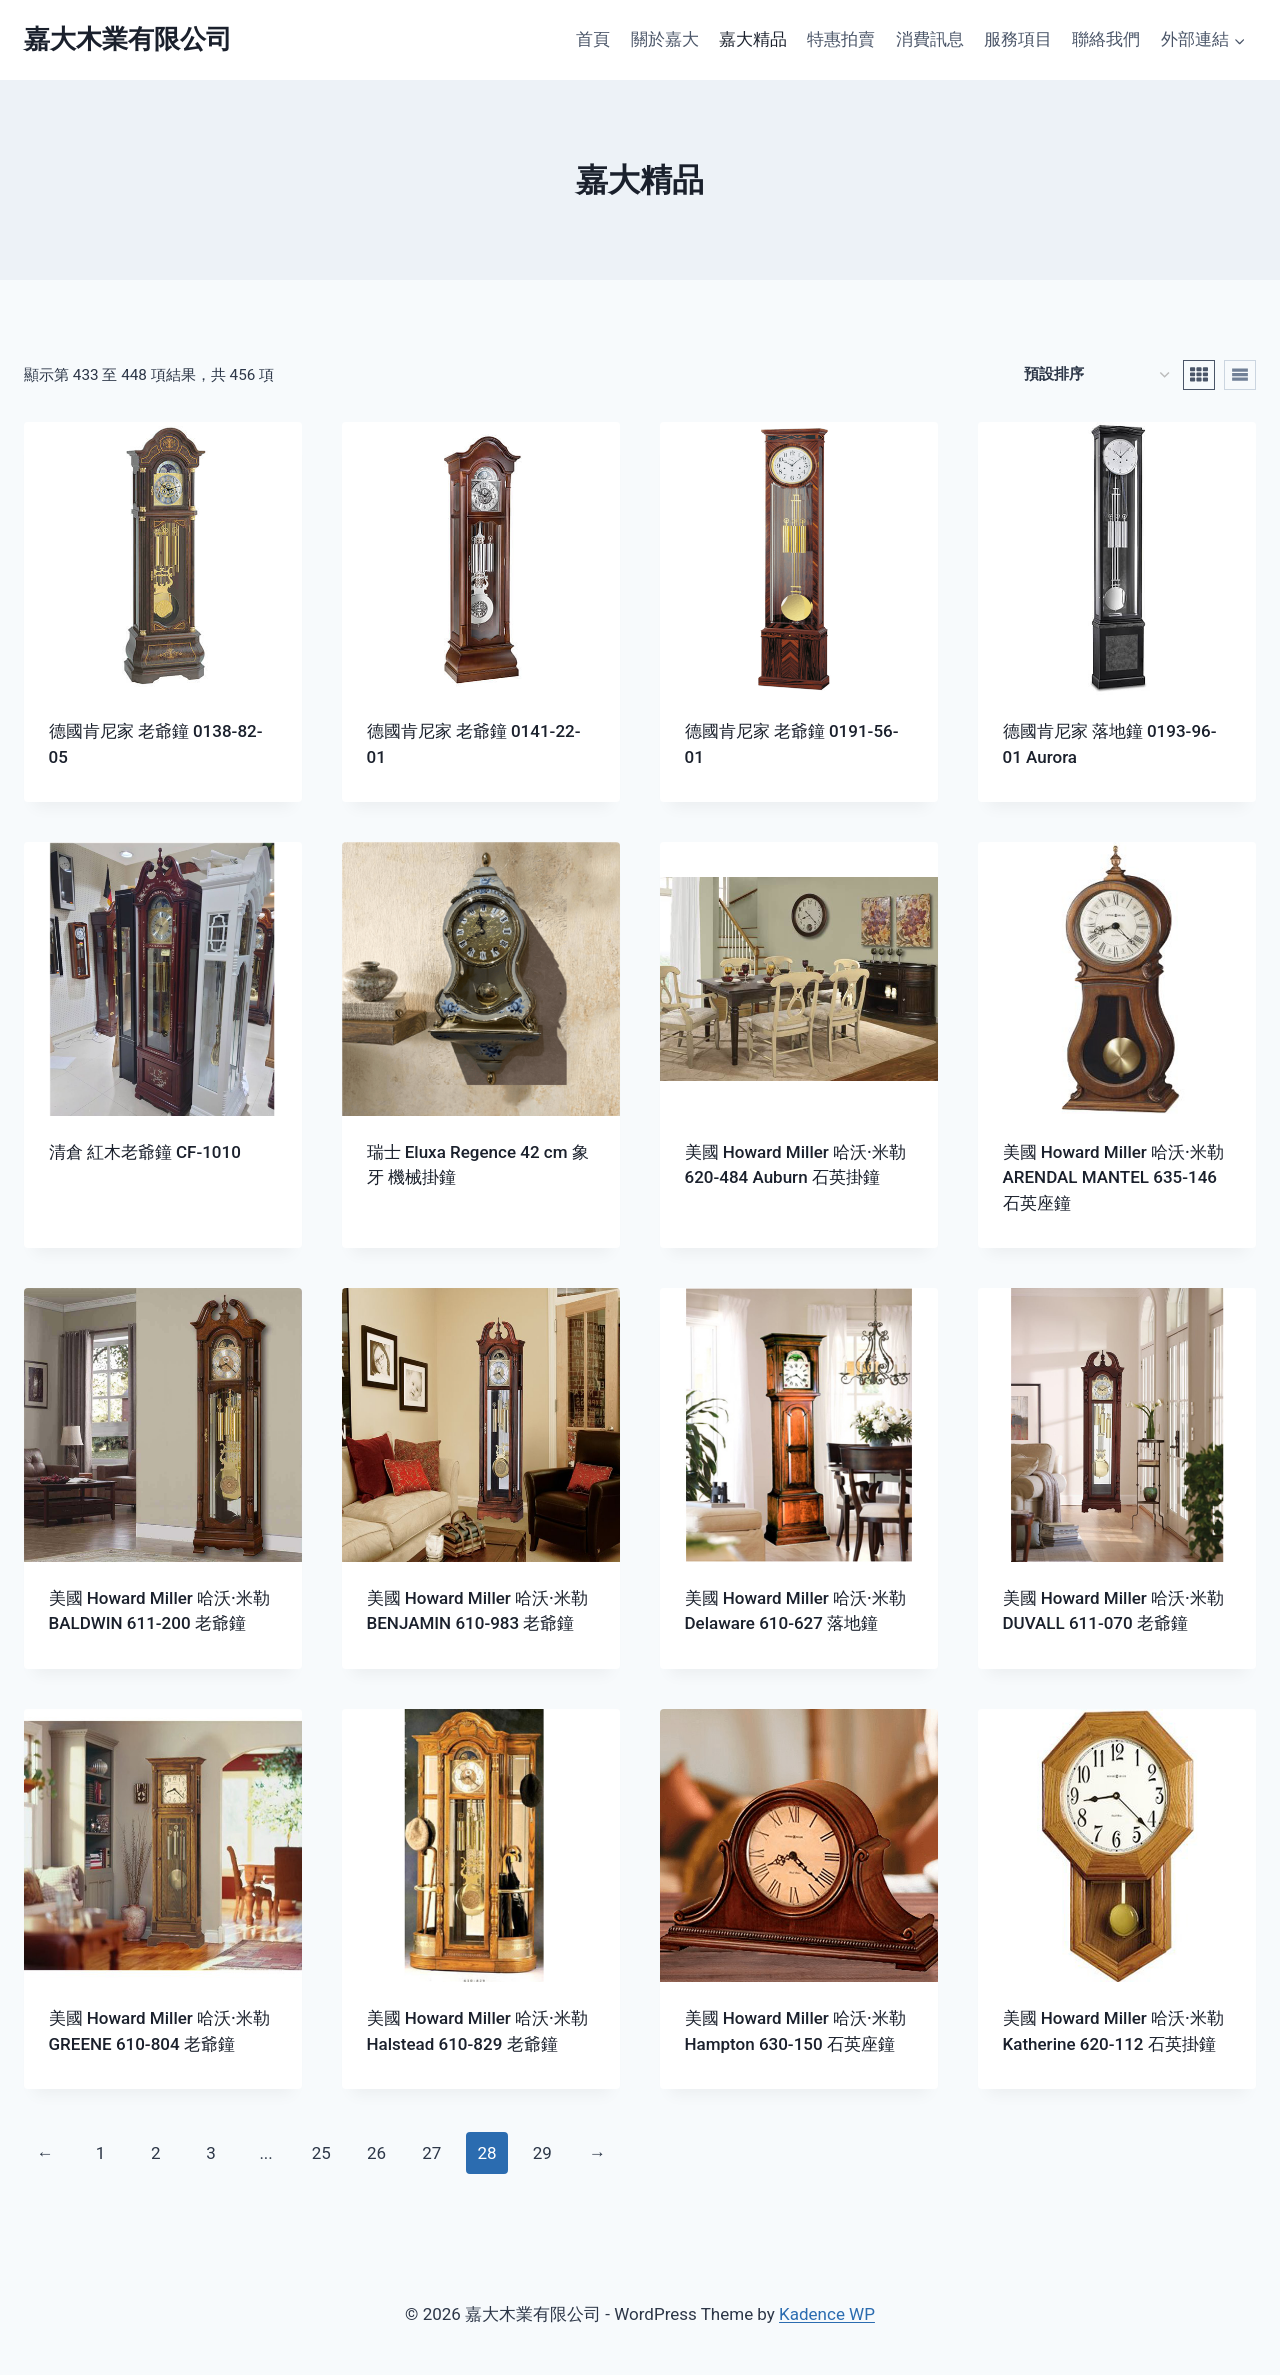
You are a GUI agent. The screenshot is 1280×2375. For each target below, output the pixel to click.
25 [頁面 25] (321, 2153)
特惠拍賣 (841, 39)
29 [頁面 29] (542, 2153)
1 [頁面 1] (101, 2153)
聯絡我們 (1106, 39)
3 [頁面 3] (211, 2153)
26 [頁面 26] (376, 2153)
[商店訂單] (1096, 374)
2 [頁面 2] (156, 2153)
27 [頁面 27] (431, 2153)
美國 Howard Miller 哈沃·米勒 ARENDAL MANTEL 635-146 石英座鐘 (1113, 1177)
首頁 (593, 39)
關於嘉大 (665, 39)
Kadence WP (827, 2314)
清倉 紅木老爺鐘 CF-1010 (145, 1152)
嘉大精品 (753, 39)
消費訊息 (930, 39)
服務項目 (1018, 39)
